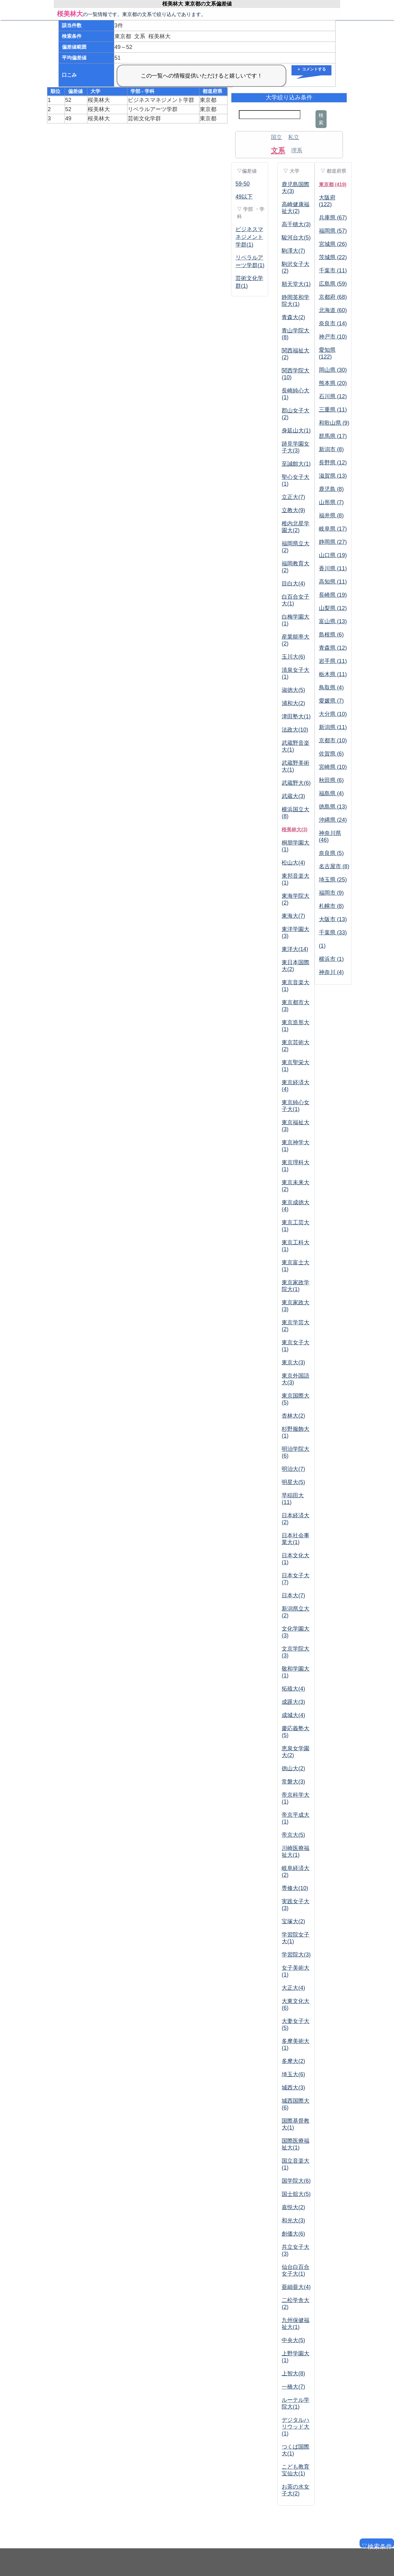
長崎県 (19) (333, 595)
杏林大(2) (293, 1416)
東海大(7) (293, 916)
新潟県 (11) (333, 727)
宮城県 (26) (333, 244)
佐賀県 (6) (331, 754)
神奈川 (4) (331, 972)
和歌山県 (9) (334, 423)
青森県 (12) (333, 648)
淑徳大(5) (293, 690)
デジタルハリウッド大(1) (295, 2427)
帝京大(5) (293, 1835)
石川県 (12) (333, 396)
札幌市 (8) (331, 906)
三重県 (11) (333, 410)
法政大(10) (295, 730)
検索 (321, 119)
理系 (296, 150)
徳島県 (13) (333, 807)
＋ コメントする (311, 69)
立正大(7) (293, 497)
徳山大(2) (293, 1768)
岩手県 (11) (333, 661)
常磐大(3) (293, 1782)
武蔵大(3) (293, 796)
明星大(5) (293, 1482)
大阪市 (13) (333, 919)
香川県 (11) (333, 568)
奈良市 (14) (333, 323)
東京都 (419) (333, 184)
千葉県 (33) (333, 932)
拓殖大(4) (293, 1689)
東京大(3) (293, 1362)
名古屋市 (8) (334, 866)
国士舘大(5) (296, 2194)
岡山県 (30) (333, 370)
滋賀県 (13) (333, 476)
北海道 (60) (333, 310)
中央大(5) (293, 2340)
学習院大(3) (296, 1955)
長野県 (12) (333, 462)
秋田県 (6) (331, 780)
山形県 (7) (331, 502)
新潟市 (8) (331, 449)
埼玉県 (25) (333, 880)
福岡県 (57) (333, 231)
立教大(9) (293, 510)
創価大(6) (293, 2234)
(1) (322, 946)
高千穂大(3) (296, 224)
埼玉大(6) (293, 2074)
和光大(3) (293, 2220)
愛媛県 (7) (331, 701)
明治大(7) (293, 1469)
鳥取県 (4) (331, 687)
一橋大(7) (293, 2387)
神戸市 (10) (333, 337)
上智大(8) (293, 2373)
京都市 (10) (333, 740)
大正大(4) (293, 1988)
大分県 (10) (333, 714)
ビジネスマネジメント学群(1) (249, 237)
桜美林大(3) (295, 829)
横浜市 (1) (331, 959)
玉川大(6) (293, 657)
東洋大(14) (295, 949)
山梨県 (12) (333, 608)
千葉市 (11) (333, 270)
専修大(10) (295, 1888)
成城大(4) (293, 1715)
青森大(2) (293, 317)
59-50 (242, 184)
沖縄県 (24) (333, 820)
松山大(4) (293, 863)
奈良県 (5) (331, 853)
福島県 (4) (331, 793)
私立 (293, 137)
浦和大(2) (293, 703)
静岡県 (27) (333, 542)
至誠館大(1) (296, 464)
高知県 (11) (333, 582)
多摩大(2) (293, 2061)
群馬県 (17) (333, 436)
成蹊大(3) (293, 1702)
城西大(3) (293, 2087)
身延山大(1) (296, 430)
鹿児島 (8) (331, 489)
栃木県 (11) (333, 674)
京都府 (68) (333, 297)
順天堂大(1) (296, 284)
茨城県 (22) (333, 257)
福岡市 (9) (331, 893)
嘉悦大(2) (293, 2207)
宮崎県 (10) (333, 767)
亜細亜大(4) (296, 2287)
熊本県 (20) (333, 383)
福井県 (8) (331, 515)
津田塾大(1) (296, 716)
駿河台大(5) (296, 238)
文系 (278, 150)
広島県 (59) (333, 284)
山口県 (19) (333, 555)
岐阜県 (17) (333, 529)
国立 (276, 137)
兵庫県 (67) (333, 218)
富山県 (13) (333, 621)
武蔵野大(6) (296, 783)
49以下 (244, 197)
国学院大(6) (296, 2181)
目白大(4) (293, 583)
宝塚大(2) (293, 1921)
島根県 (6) (331, 635)
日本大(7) (293, 1595)
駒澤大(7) (293, 251)
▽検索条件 (376, 2545)
